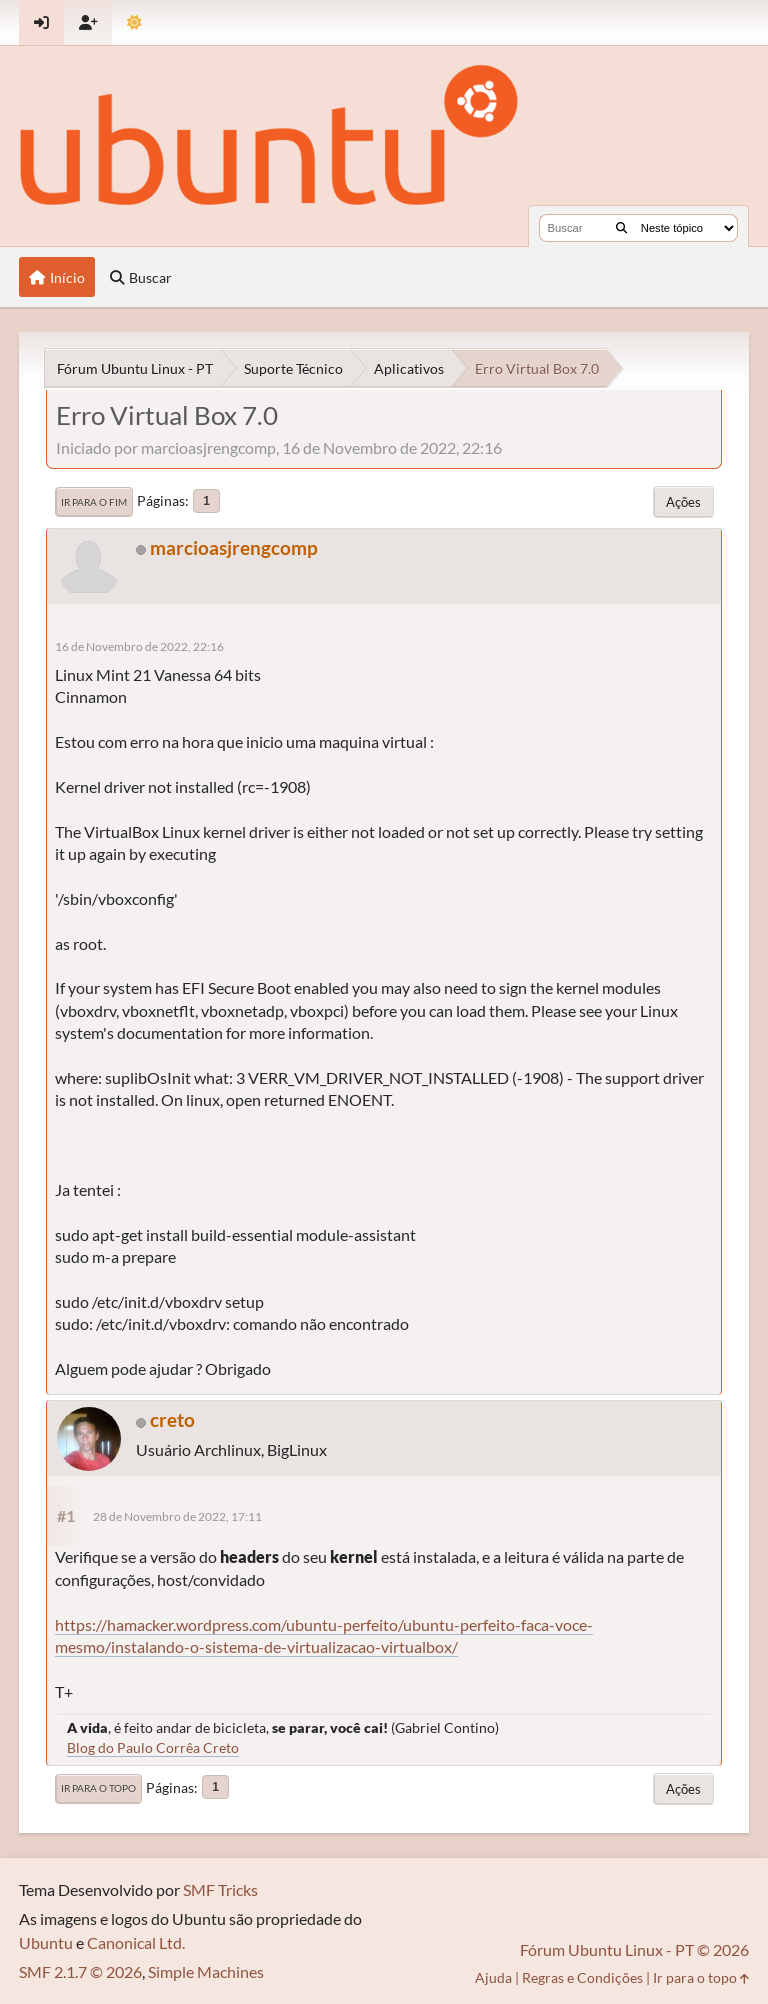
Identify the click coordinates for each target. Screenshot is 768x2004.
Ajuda (493, 1977)
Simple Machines (206, 1971)
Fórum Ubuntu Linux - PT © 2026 (634, 1949)
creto (172, 1419)
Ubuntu (46, 1942)
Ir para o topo (98, 1788)
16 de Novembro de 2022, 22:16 (139, 646)
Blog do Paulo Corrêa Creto (153, 1747)
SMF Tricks (220, 1889)
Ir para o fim (94, 502)
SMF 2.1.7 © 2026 (80, 1971)
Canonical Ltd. (136, 1942)
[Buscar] (621, 228)
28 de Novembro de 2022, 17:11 (177, 1516)
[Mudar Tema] (134, 22)
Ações (683, 502)
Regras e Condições (582, 1977)
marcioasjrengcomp (234, 547)
